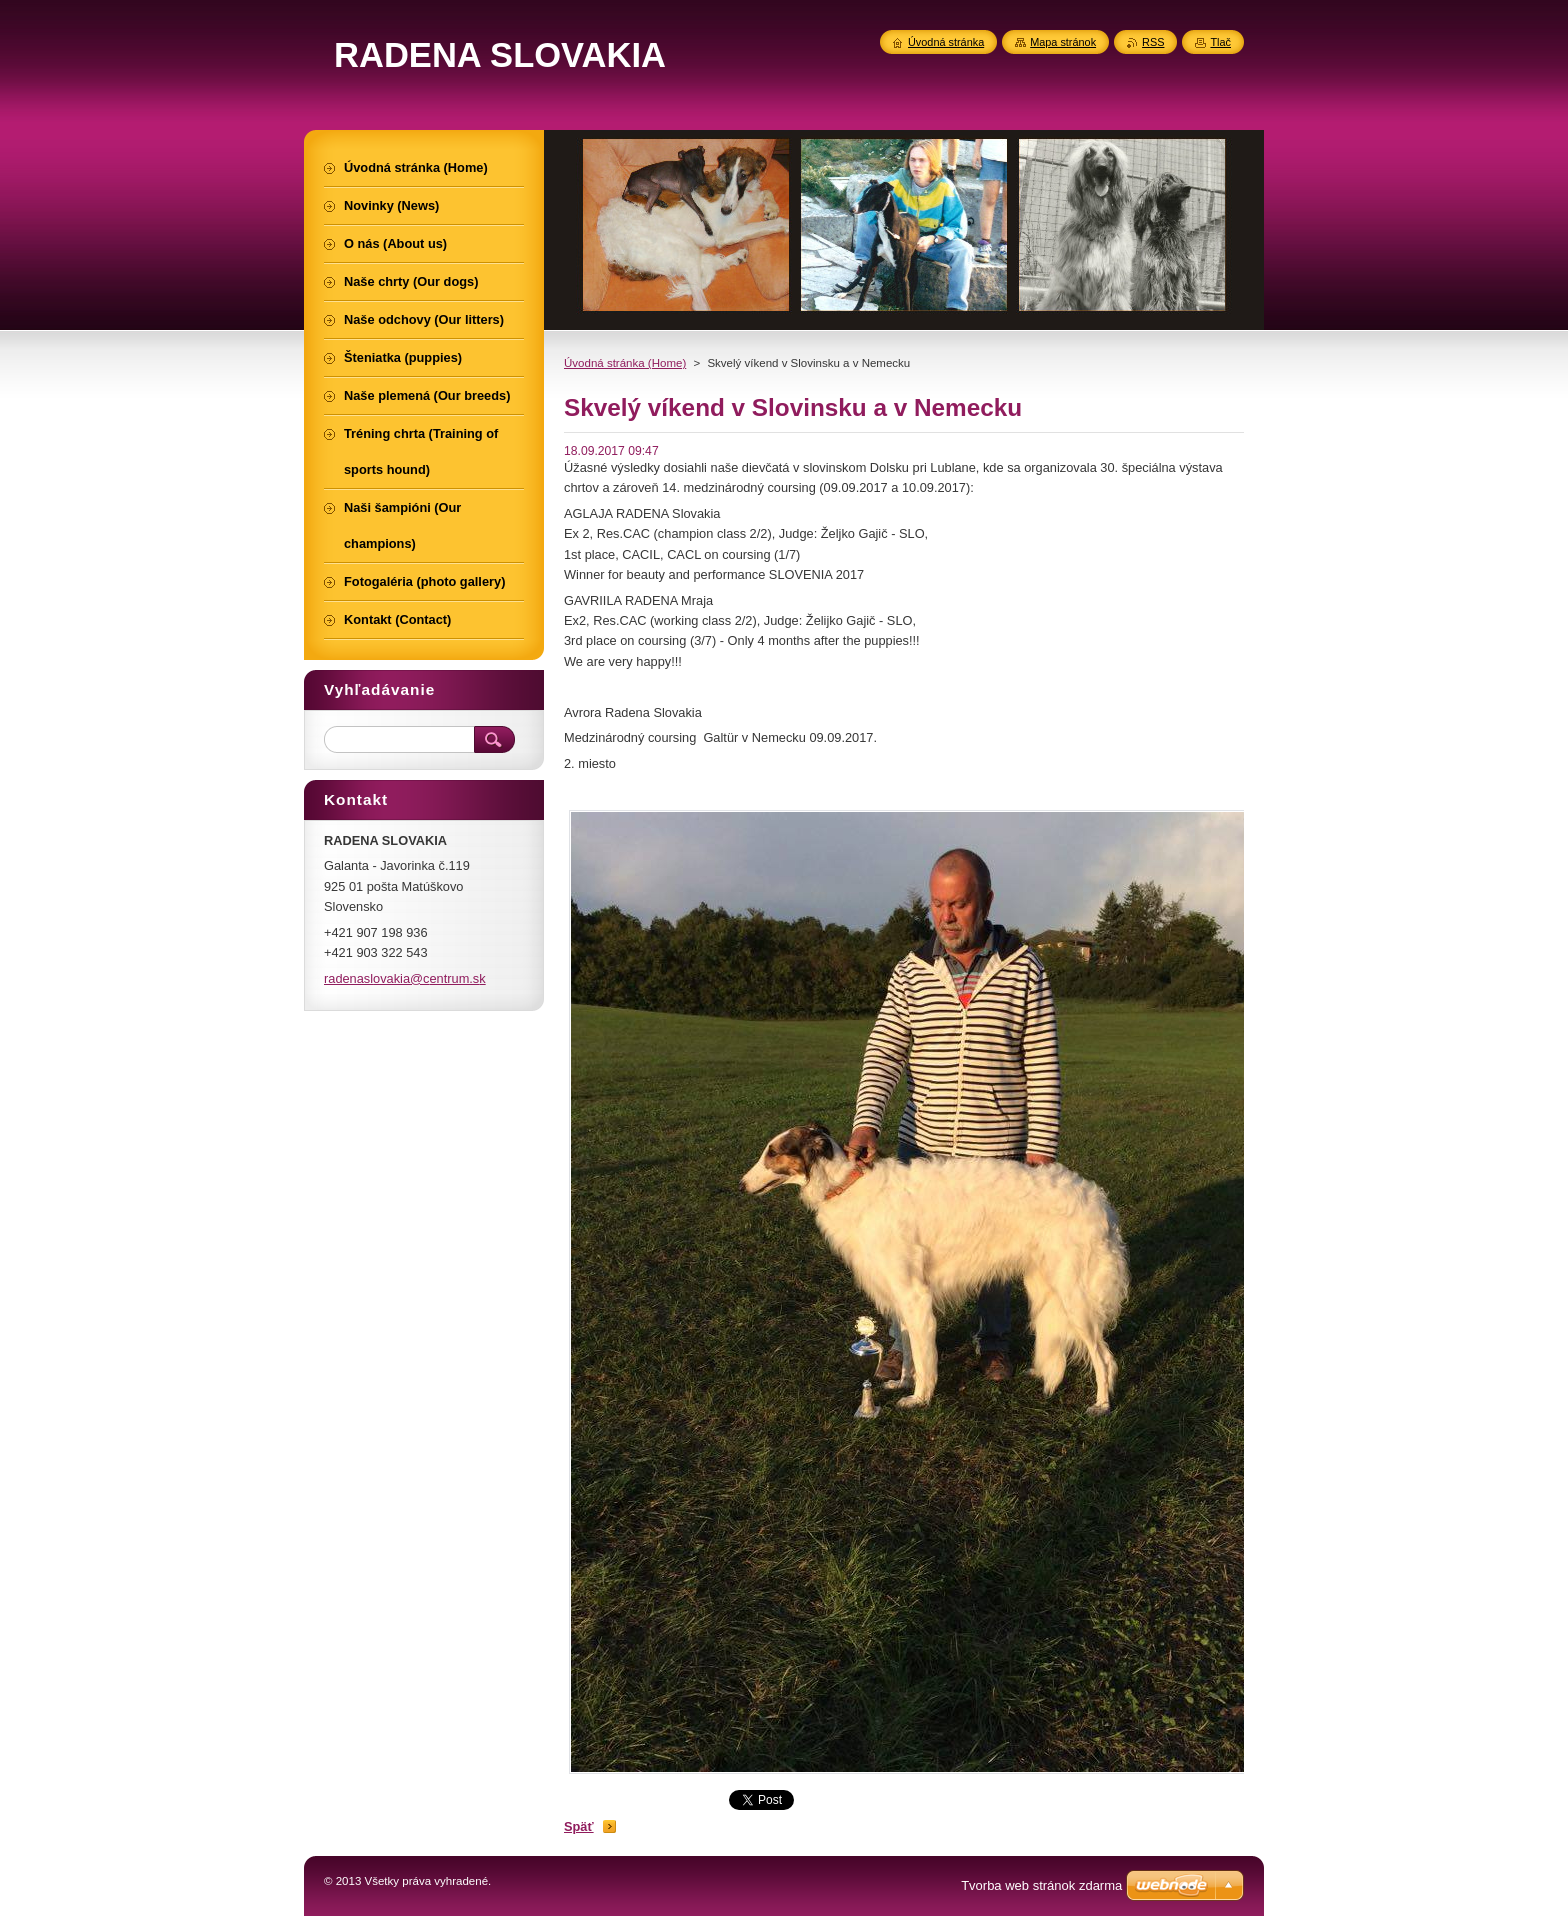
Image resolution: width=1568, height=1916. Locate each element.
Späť (579, 1826)
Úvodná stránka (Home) (625, 363)
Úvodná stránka (946, 42)
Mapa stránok (1063, 42)
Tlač (1220, 42)
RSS (1153, 42)
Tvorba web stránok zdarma (1041, 1885)
